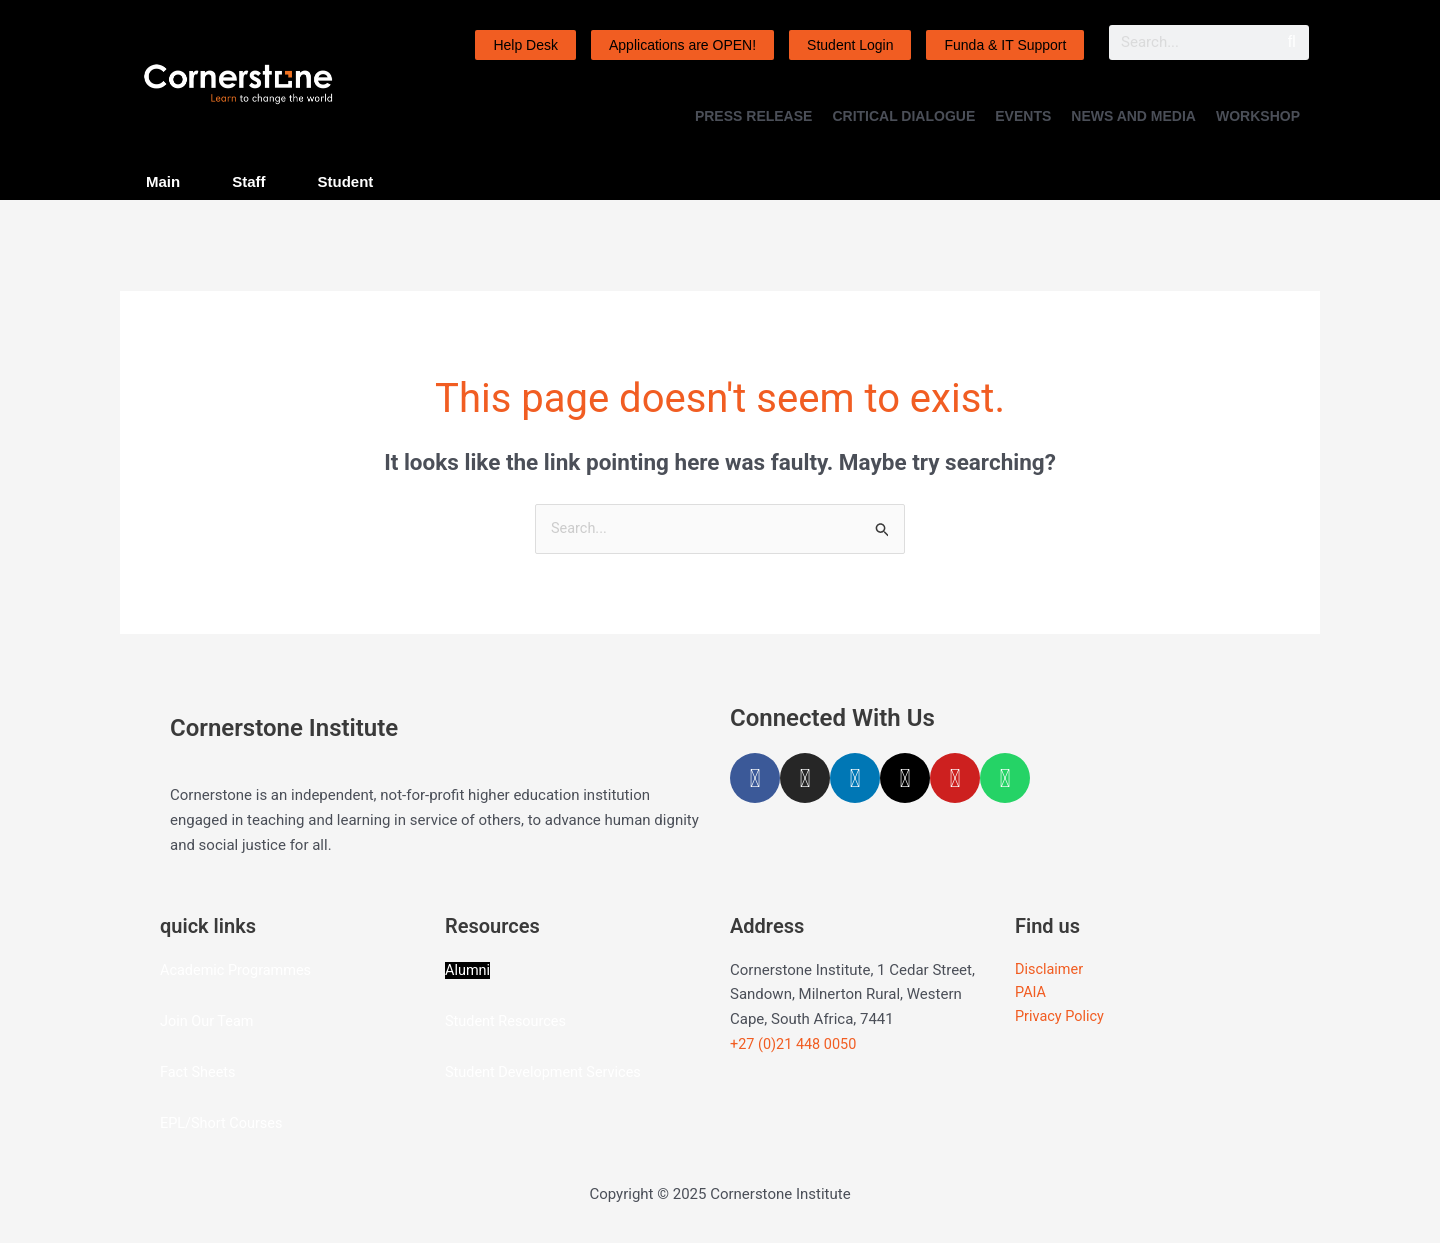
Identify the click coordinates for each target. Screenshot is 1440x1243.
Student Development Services (546, 1072)
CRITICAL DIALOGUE (903, 116)
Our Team (224, 1021)
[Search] (1291, 42)
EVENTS (1023, 116)
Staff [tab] (248, 181)
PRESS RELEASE (753, 116)
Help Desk (525, 45)
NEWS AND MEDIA (1133, 116)
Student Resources (508, 1021)
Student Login (850, 45)
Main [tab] (163, 181)
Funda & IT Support (1005, 45)
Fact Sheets (199, 1072)
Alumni (468, 970)
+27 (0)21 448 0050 (795, 1045)
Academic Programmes (238, 970)
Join (176, 1021)
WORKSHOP (1258, 116)
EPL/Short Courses (223, 1123)
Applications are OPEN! (682, 45)
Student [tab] (346, 181)
